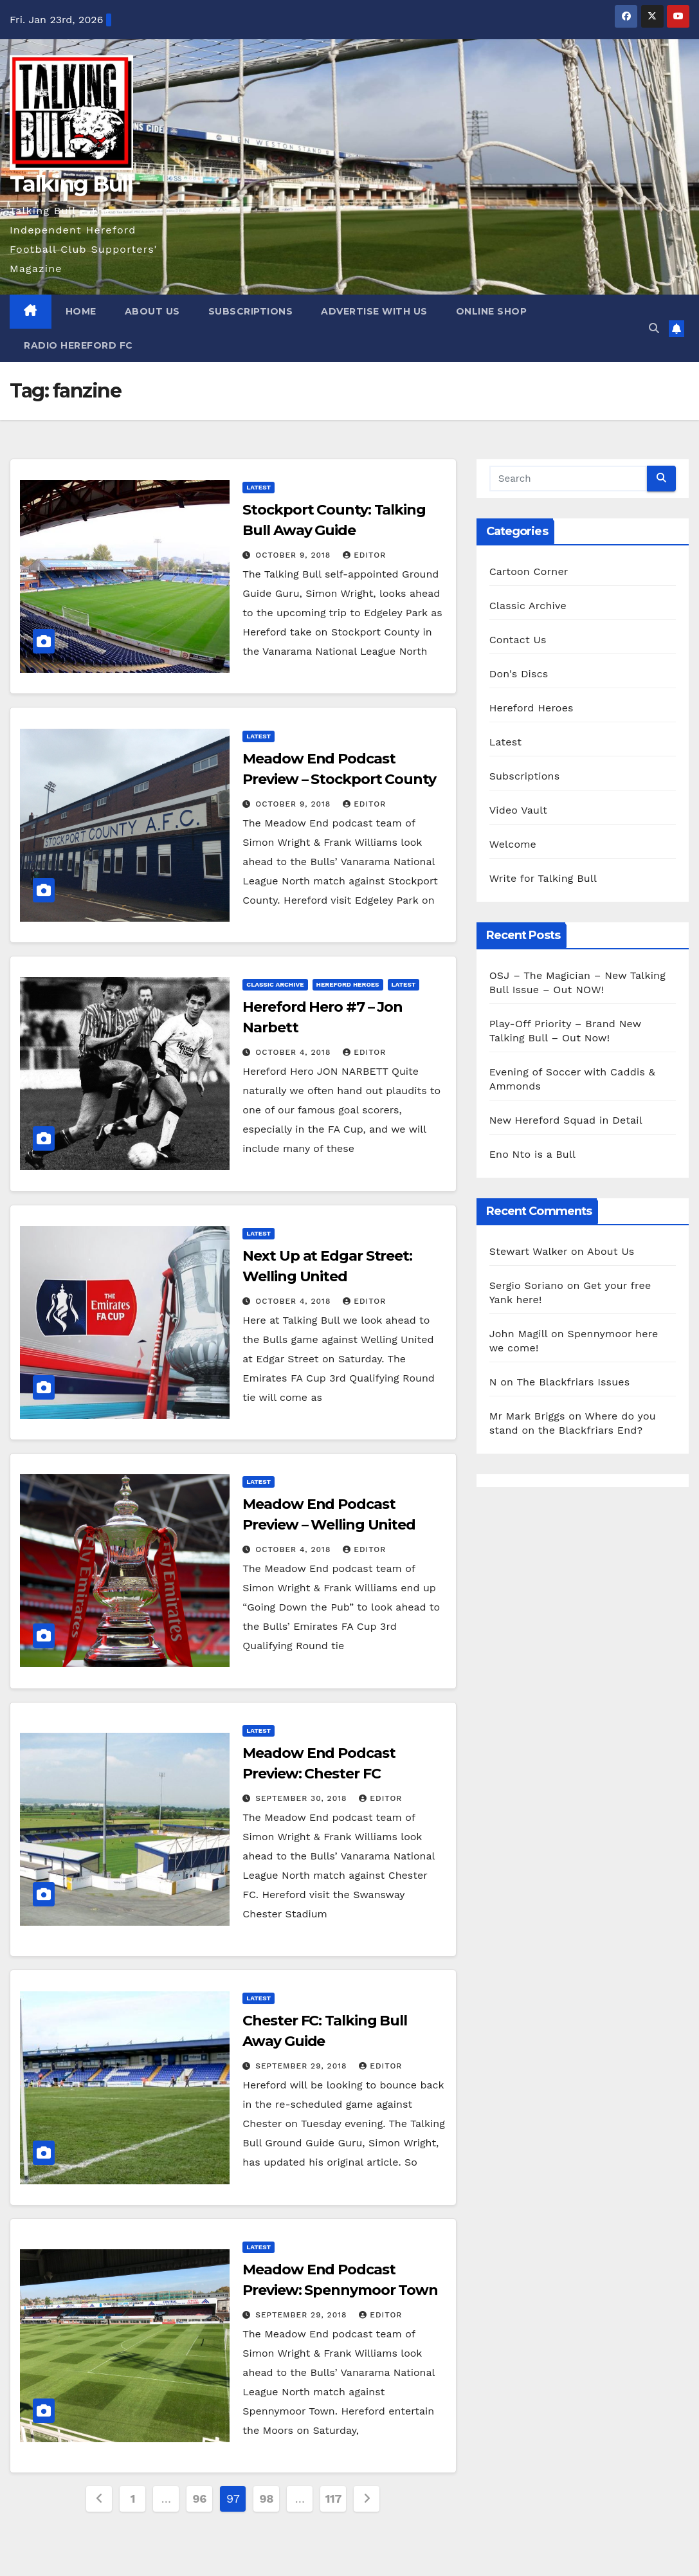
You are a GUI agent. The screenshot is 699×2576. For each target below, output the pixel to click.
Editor (364, 555)
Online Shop (491, 311)
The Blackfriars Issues (573, 1382)
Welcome (512, 844)
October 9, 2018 (294, 555)
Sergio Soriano (526, 1285)
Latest (258, 487)
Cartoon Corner (528, 571)
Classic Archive (275, 984)
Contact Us (518, 640)
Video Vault (518, 810)
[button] (654, 328)
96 (199, 2498)
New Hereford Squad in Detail (565, 1120)
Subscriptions (250, 311)
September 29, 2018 (302, 2065)
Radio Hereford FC (78, 345)
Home (81, 311)
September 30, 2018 (302, 1798)
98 (267, 2498)
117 (333, 2498)
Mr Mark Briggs (527, 1416)
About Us (152, 311)
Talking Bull (71, 183)
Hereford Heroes (347, 984)
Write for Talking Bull (543, 878)
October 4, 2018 (294, 1052)
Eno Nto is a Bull (532, 1154)
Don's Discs (519, 674)
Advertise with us (374, 311)
